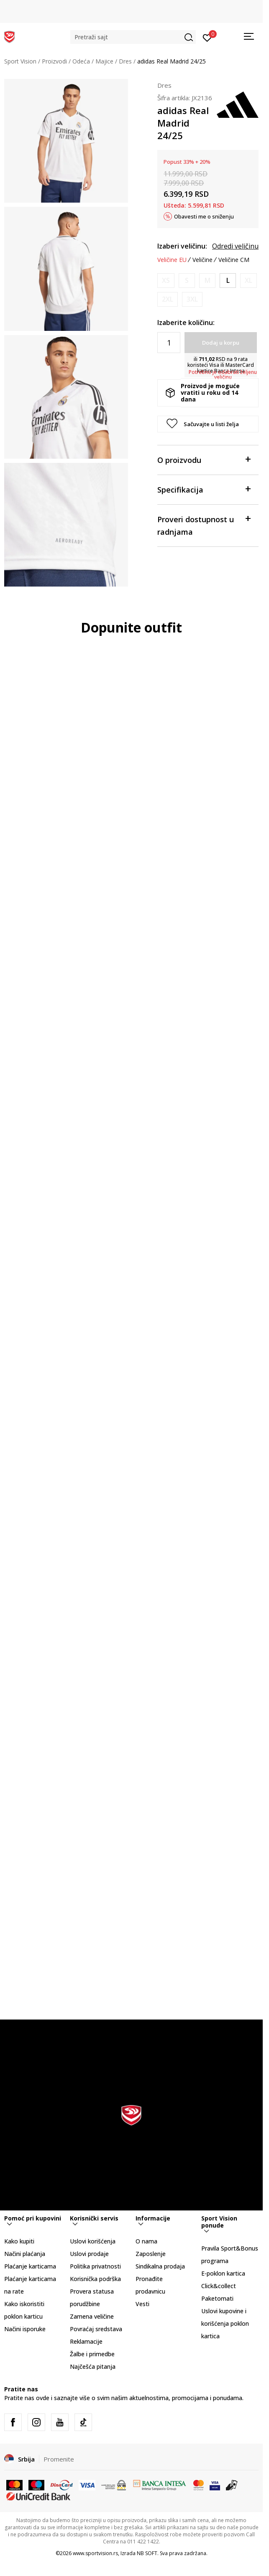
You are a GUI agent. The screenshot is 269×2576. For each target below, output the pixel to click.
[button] (133, 37)
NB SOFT (147, 2553)
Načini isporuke (25, 2329)
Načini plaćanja (24, 2254)
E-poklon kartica (223, 2273)
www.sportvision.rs (95, 2553)
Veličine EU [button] (172, 260)
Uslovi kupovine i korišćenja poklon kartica (225, 2323)
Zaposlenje (151, 2254)
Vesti (142, 2304)
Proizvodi (54, 61)
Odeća (81, 61)
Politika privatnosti (95, 2266)
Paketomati (217, 2298)
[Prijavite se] (207, 37)
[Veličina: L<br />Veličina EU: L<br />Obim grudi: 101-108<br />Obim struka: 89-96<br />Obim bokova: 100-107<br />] (228, 280)
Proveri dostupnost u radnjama (203, 525)
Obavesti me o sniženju (204, 216)
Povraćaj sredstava (96, 2329)
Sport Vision (20, 61)
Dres (125, 61)
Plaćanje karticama (30, 2266)
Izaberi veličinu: (182, 246)
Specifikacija (203, 489)
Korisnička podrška (95, 2279)
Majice (104, 61)
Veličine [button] (202, 260)
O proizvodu (203, 459)
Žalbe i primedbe (92, 2354)
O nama (146, 2241)
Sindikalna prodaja (160, 2266)
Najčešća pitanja (92, 2366)
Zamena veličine (92, 2316)
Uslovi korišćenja (92, 2241)
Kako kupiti (19, 2241)
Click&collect (218, 2286)
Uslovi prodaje (89, 2254)
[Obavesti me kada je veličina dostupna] (165, 280)
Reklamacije (86, 2341)
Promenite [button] (59, 2459)
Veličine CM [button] (233, 260)
